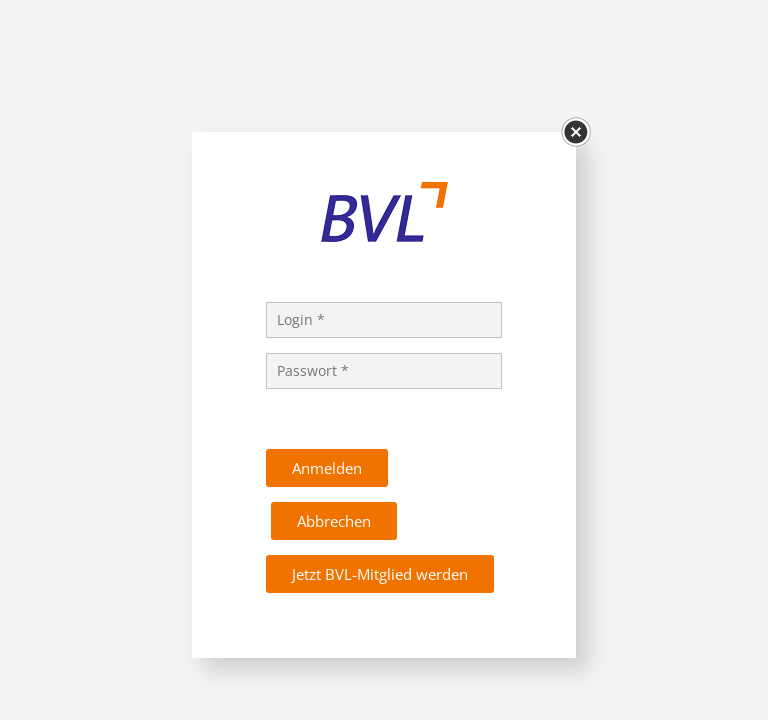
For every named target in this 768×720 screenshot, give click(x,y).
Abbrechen (334, 521)
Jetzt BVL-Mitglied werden (380, 574)
